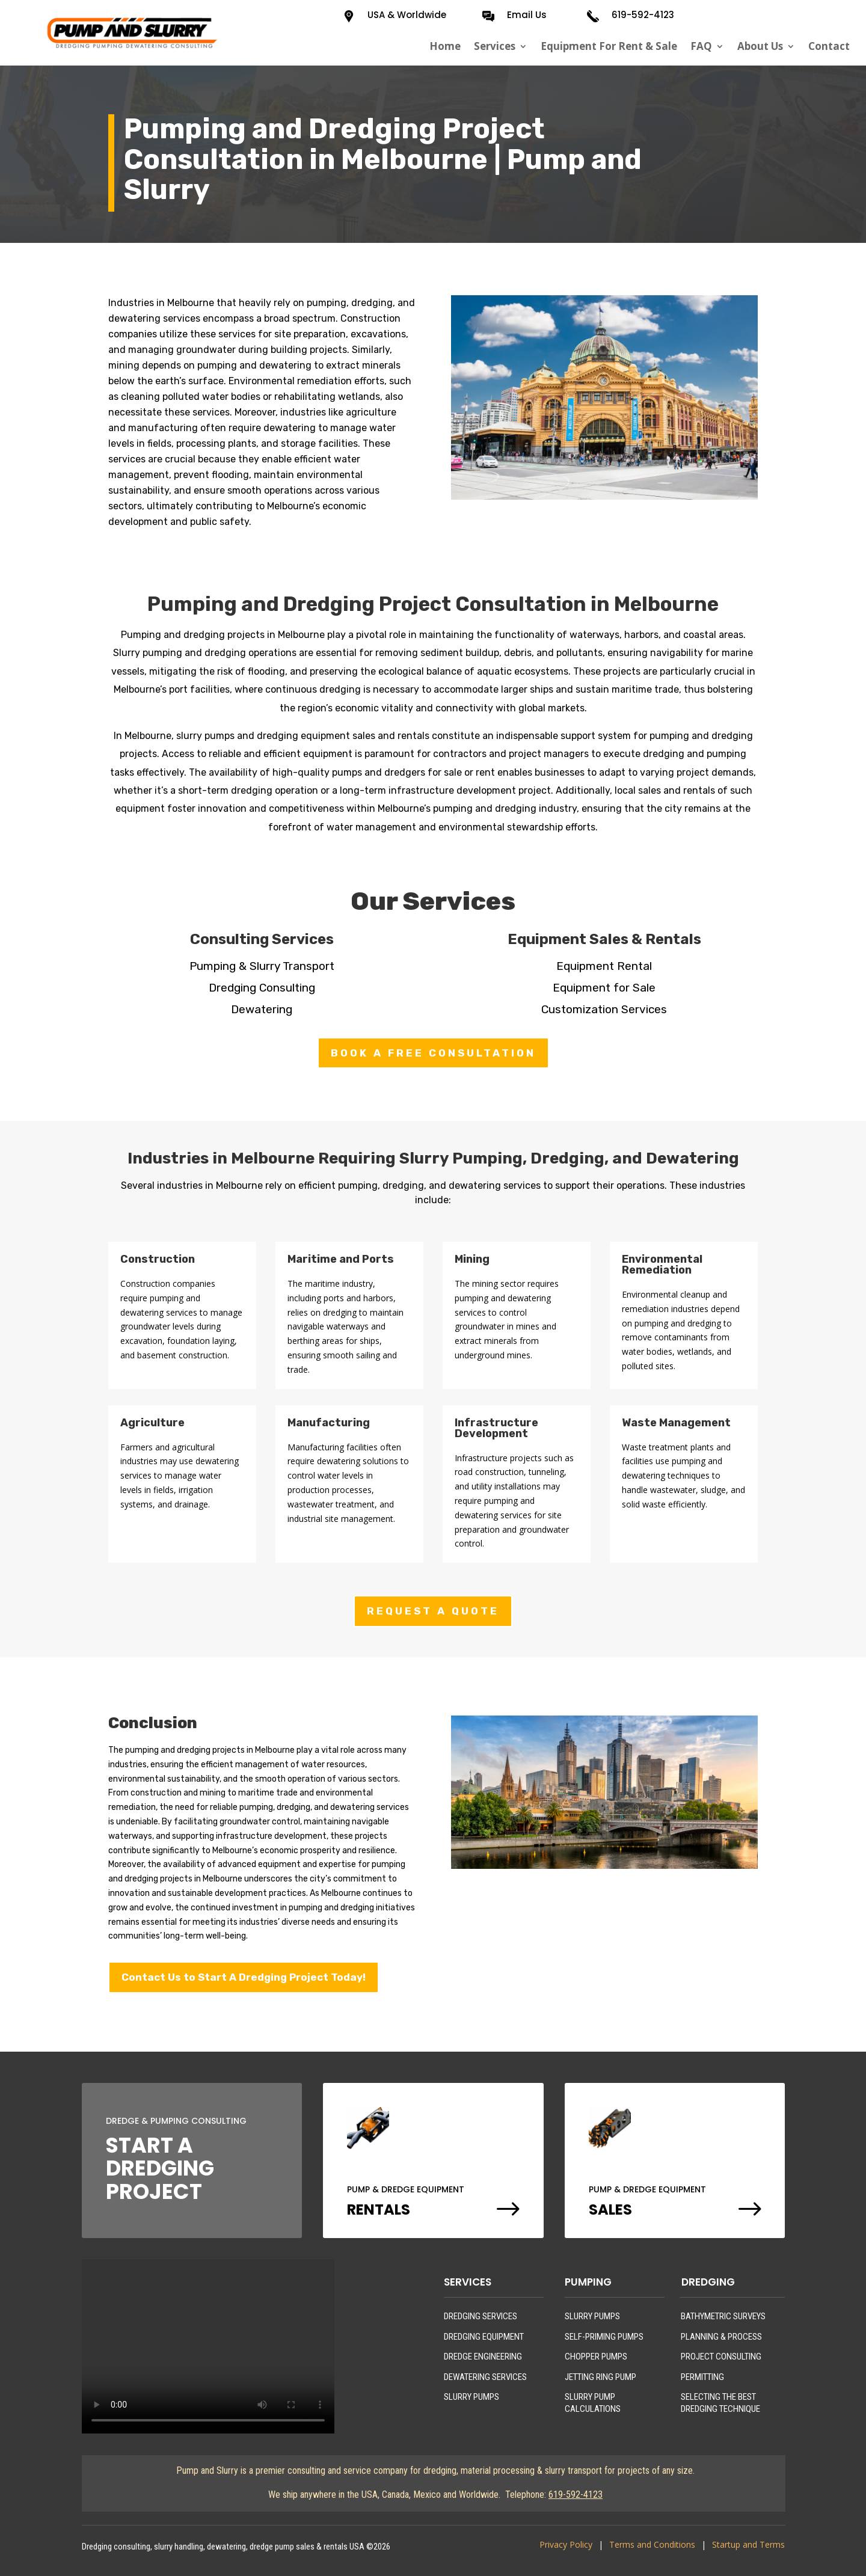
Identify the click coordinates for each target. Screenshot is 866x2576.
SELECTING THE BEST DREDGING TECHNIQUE (720, 2402)
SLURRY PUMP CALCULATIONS (593, 2402)
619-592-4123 (643, 14)
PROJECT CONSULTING (721, 2356)
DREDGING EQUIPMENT (484, 2336)
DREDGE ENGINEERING (483, 2356)
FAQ (701, 46)
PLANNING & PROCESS (721, 2336)
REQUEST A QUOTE (433, 1611)
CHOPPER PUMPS (596, 2356)
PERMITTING (702, 2377)
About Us (760, 46)
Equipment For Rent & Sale (609, 46)
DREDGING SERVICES (480, 2316)
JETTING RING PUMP (600, 2377)
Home (445, 46)
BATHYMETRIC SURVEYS (723, 2316)
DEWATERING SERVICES (485, 2377)
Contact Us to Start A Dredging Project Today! (243, 1977)
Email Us (527, 14)
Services (494, 46)
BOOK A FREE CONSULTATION (433, 1053)
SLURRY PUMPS (471, 2396)
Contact (829, 46)
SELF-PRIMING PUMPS (604, 2336)
